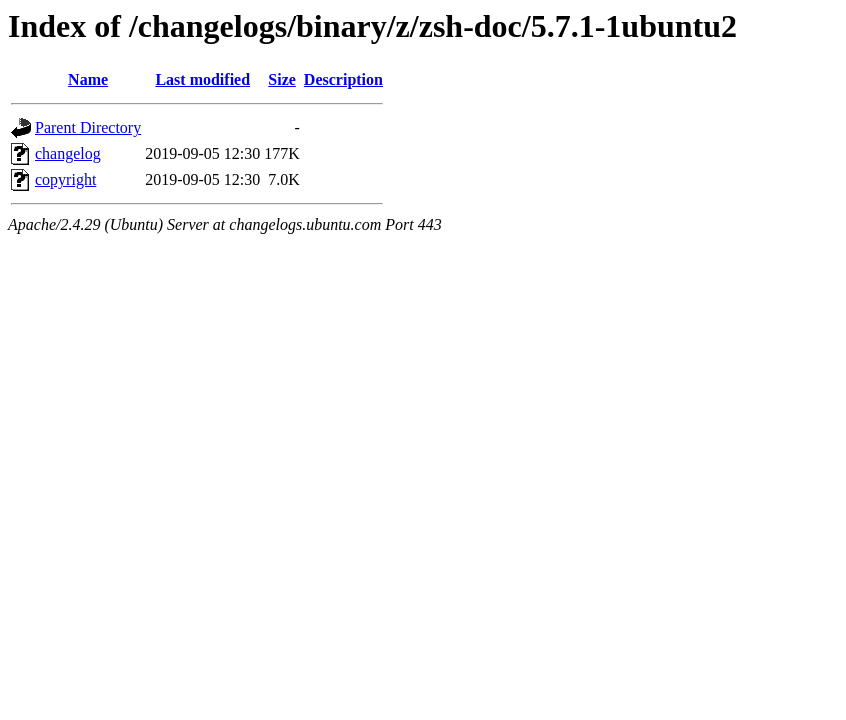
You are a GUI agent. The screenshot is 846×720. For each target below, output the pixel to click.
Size (282, 79)
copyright (65, 179)
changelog (68, 153)
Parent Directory (88, 127)
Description (343, 79)
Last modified (202, 79)
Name (88, 79)
